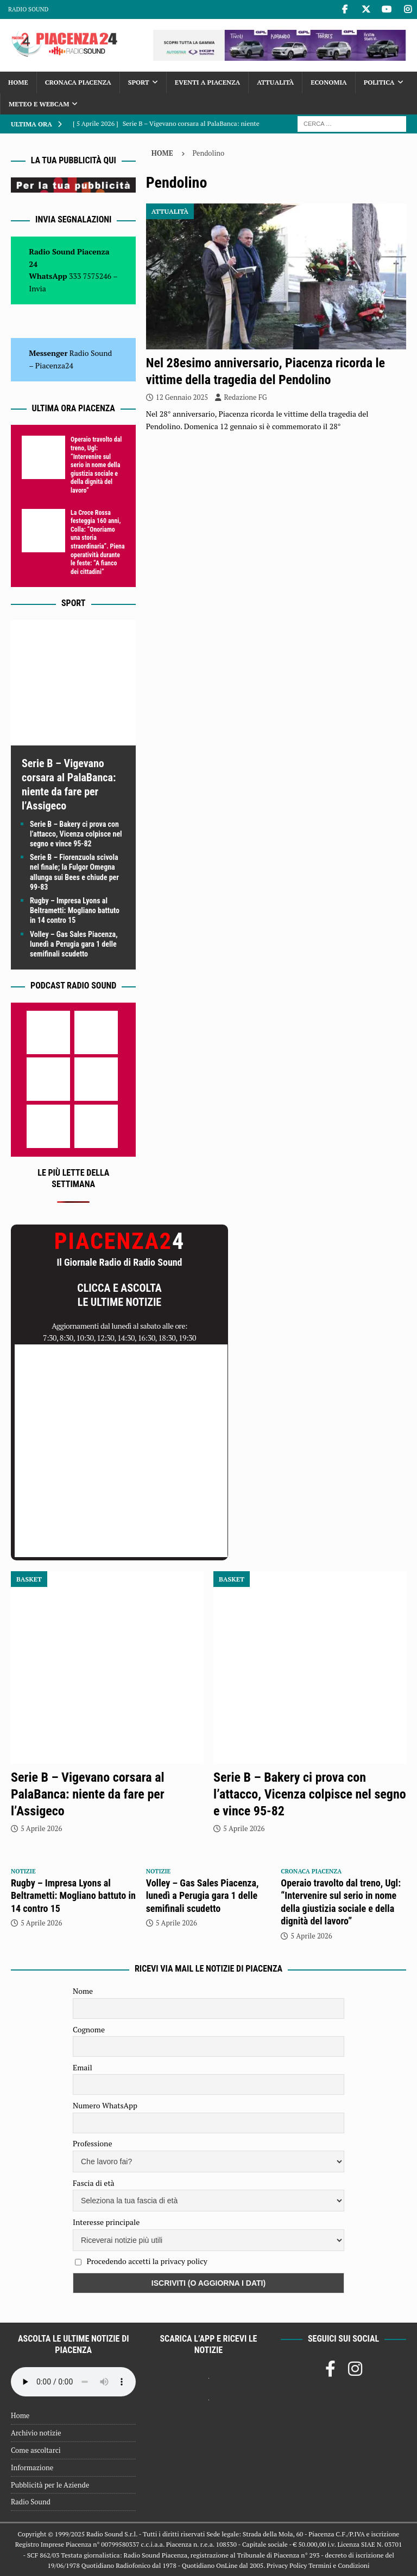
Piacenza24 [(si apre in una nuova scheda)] (54, 365)
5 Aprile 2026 (41, 1828)
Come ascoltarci (36, 2450)
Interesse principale (106, 2222)
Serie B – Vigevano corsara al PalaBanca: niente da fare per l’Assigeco (88, 1794)
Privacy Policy (287, 2565)
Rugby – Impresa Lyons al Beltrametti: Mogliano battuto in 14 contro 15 (74, 910)
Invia (37, 288)
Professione (92, 2143)
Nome (83, 1991)
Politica (379, 82)
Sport (138, 82)
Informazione (32, 2467)
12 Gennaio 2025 (182, 397)
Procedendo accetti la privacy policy (146, 2261)
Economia (328, 82)
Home (18, 82)
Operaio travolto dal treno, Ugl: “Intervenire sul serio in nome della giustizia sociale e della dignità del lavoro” (96, 465)
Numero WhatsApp (105, 2105)
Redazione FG (245, 397)
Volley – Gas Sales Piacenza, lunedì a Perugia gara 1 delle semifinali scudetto (74, 944)
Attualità (275, 82)
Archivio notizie (36, 2433)
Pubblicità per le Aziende (50, 2485)
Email (82, 2067)
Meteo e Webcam (39, 104)
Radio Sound (28, 9)
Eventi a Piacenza (207, 82)
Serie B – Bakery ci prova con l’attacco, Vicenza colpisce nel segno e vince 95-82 (76, 834)
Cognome (89, 2029)
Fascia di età (94, 2183)
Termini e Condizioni (338, 2565)
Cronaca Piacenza (78, 82)
